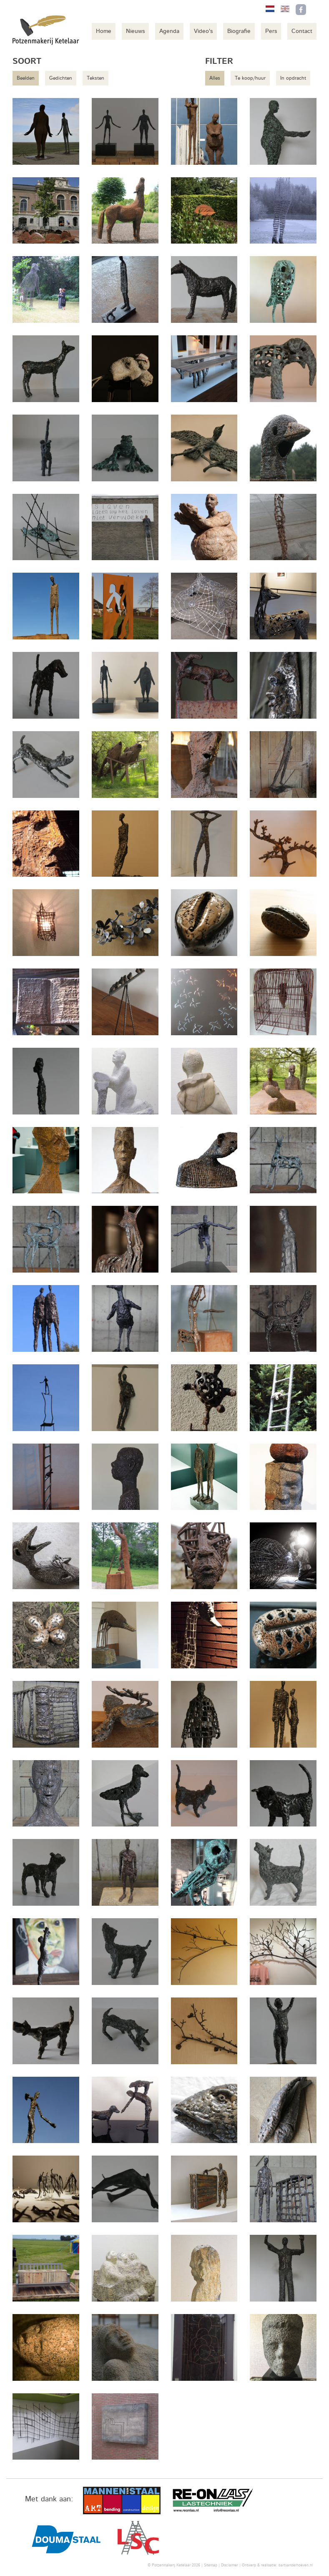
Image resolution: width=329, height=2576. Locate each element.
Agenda (169, 31)
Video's (203, 31)
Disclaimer (229, 2565)
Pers (271, 31)
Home (103, 31)
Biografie (239, 31)
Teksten (95, 77)
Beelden (26, 77)
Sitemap (210, 2565)
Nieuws (135, 31)
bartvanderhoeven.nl (296, 2565)
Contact (301, 31)
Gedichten (60, 77)
